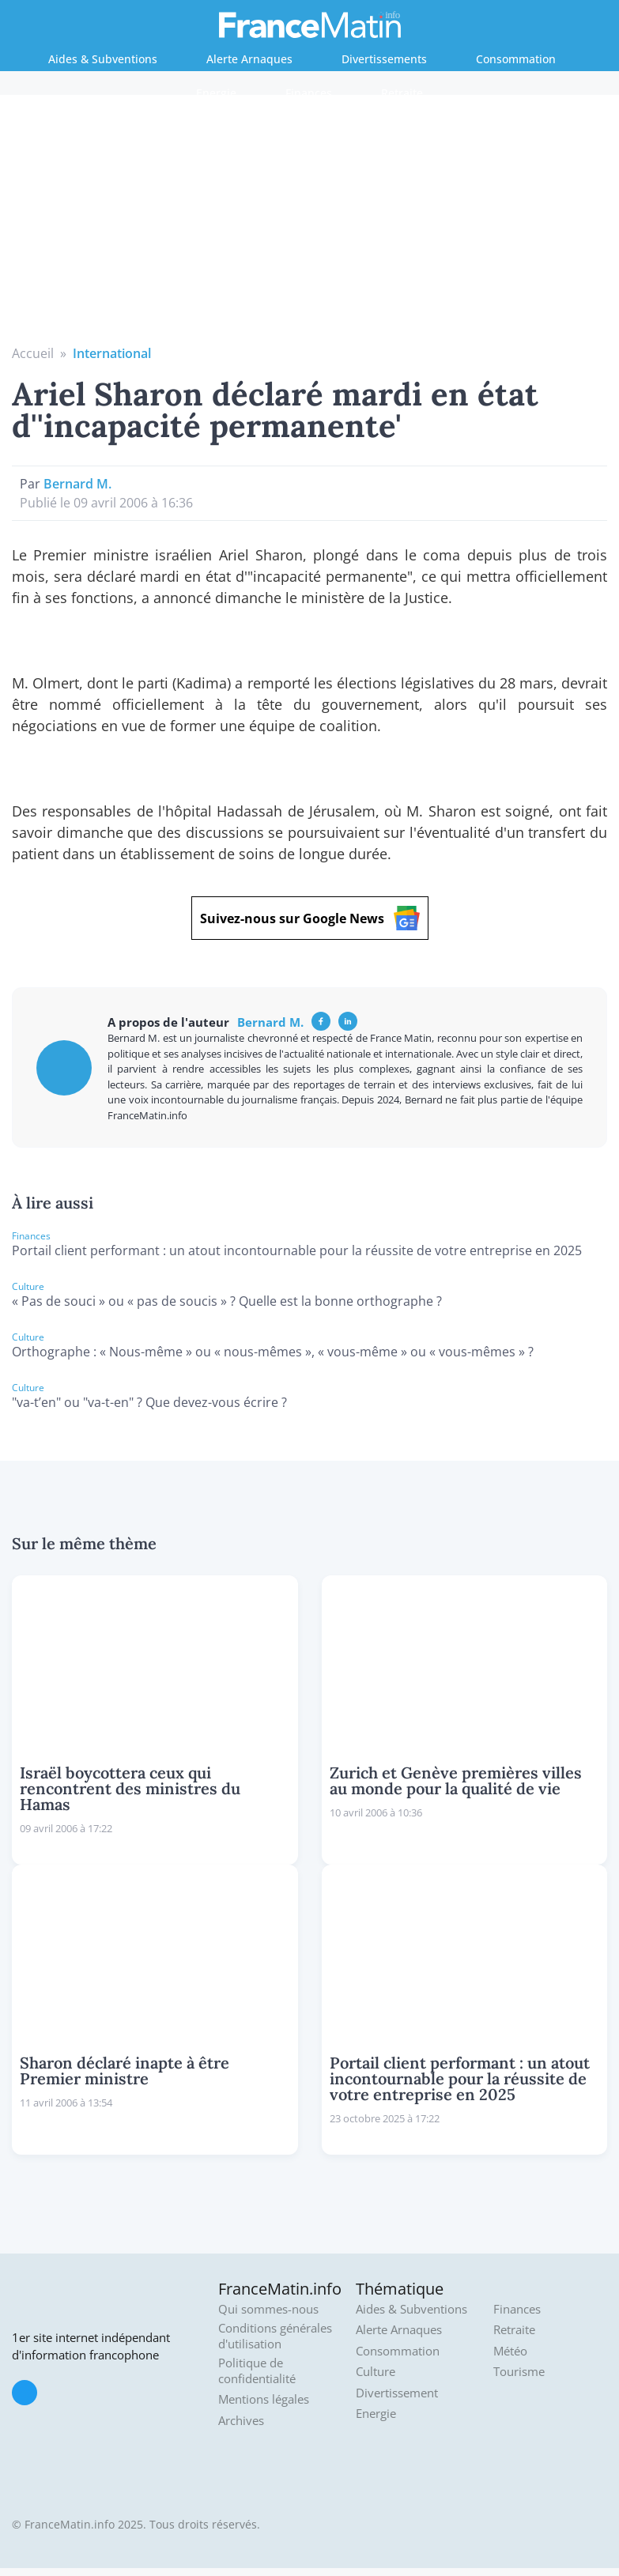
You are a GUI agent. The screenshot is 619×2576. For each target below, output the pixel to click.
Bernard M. (77, 483)
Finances (308, 92)
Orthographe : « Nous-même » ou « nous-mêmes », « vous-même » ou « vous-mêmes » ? (273, 1351)
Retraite (402, 92)
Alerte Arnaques (249, 58)
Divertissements (384, 58)
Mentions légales (263, 2399)
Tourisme (519, 2371)
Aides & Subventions (102, 58)
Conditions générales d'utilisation (275, 2336)
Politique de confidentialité (257, 2370)
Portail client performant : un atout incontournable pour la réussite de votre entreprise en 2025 (297, 1250)
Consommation (516, 58)
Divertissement (397, 2393)
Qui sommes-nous (268, 2309)
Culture (375, 2371)
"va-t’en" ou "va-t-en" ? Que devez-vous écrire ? (149, 1402)
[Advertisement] (310, 225)
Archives (241, 2420)
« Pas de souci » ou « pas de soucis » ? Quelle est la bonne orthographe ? (227, 1301)
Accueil (33, 353)
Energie (216, 92)
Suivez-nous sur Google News (310, 918)
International (112, 353)
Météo (510, 2351)
